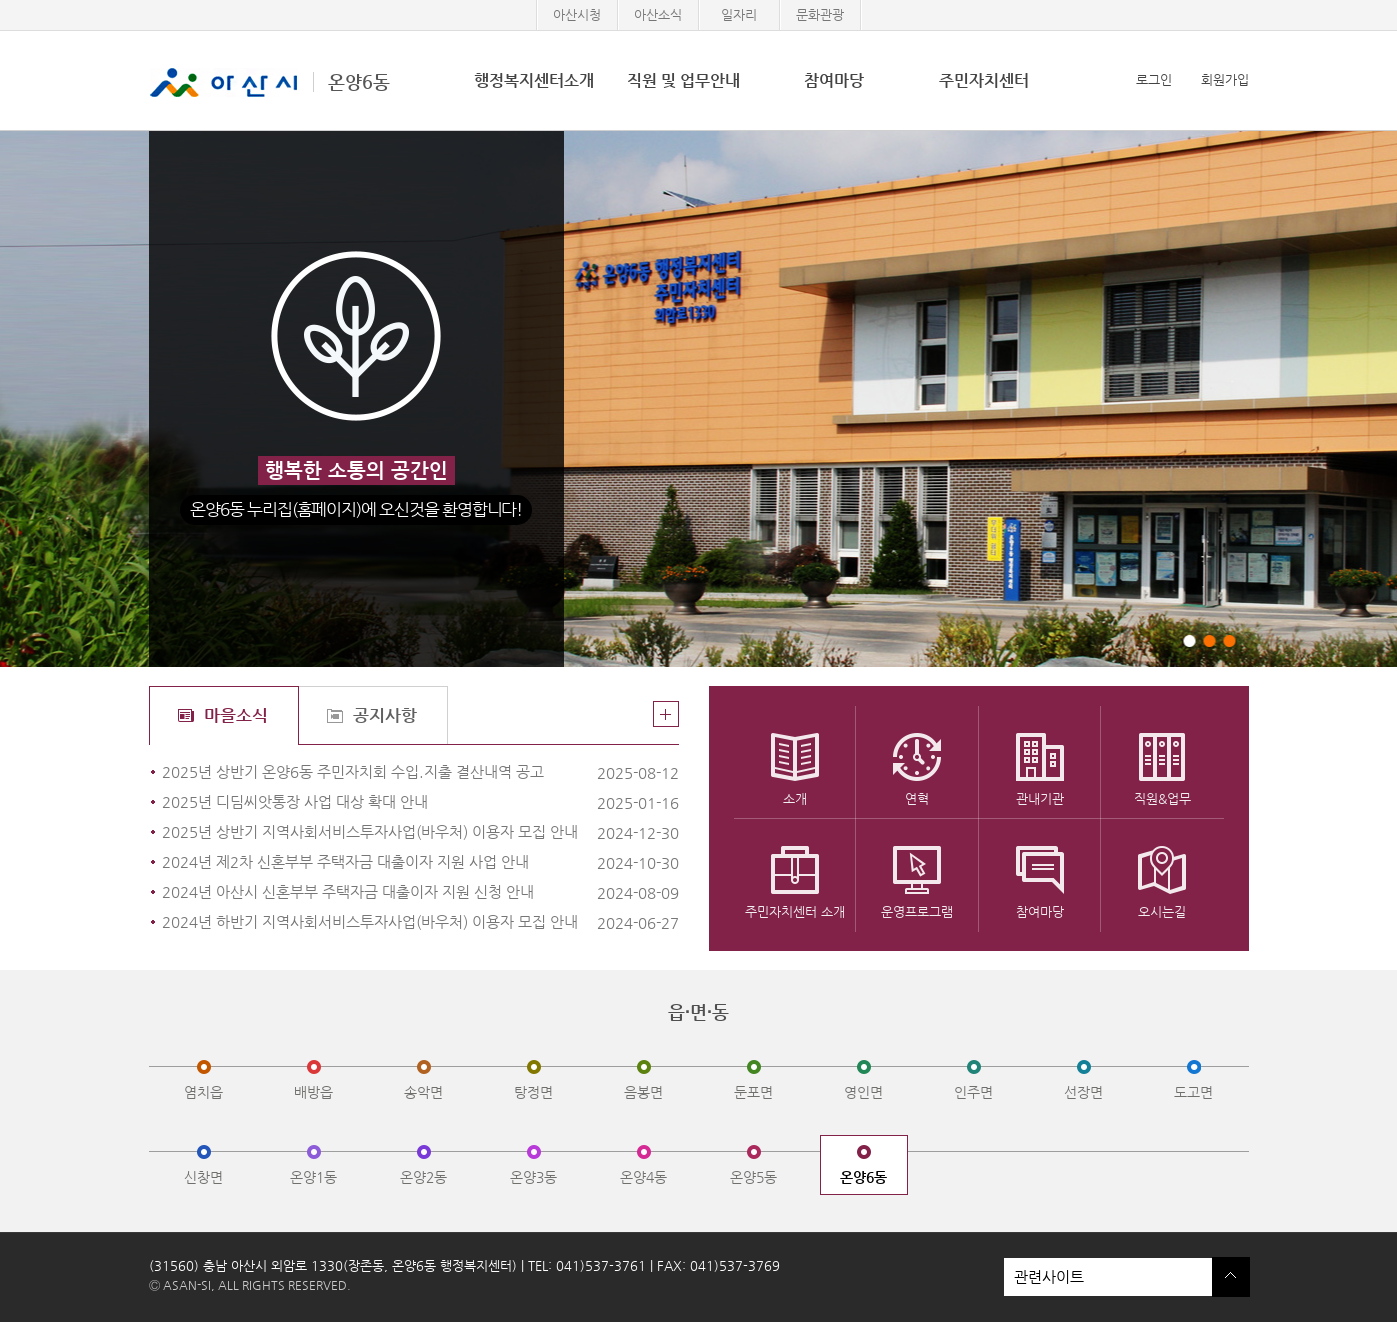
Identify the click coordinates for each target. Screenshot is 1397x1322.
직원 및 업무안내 (683, 80)
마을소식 (236, 715)
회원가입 (1225, 79)
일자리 (739, 14)
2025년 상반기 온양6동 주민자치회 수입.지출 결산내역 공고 (375, 772)
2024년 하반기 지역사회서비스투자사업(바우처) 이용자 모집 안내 (375, 922)
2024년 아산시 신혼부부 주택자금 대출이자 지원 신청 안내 (375, 892)
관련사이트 (1108, 1277)
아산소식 (658, 14)
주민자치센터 (984, 80)
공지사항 (385, 715)
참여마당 (834, 80)
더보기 (666, 714)
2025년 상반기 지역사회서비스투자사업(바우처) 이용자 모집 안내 (375, 832)
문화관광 (820, 14)
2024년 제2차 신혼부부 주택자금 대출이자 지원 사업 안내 (375, 862)
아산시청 (577, 14)
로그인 (1154, 79)
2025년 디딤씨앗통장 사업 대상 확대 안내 (375, 802)
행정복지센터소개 (534, 80)
